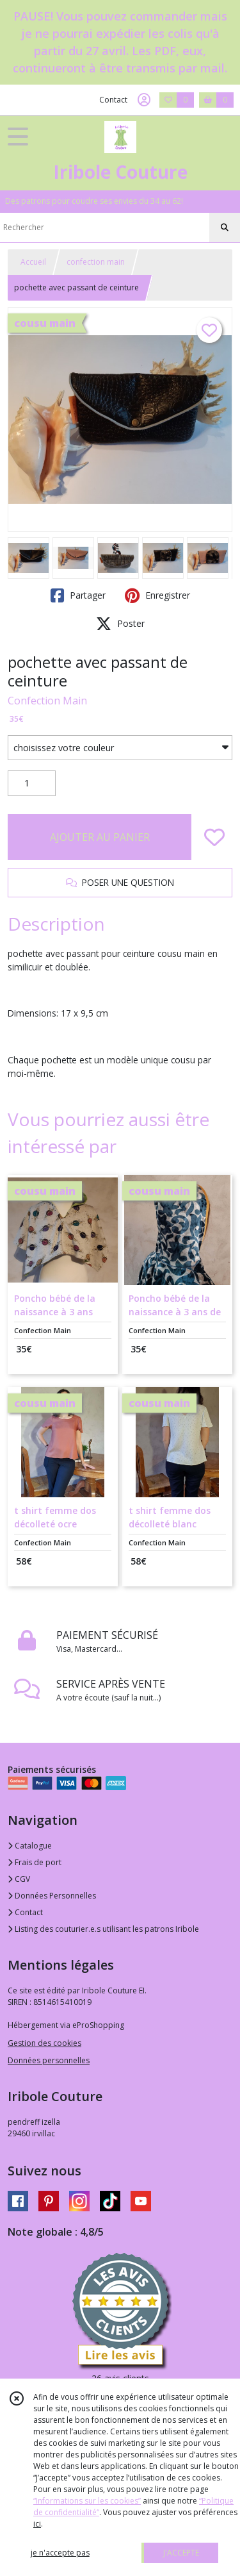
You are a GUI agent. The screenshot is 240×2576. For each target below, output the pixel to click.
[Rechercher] (224, 227)
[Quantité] (32, 783)
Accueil (33, 261)
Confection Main (47, 701)
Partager (78, 595)
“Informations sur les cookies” (87, 2500)
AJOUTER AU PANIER (100, 837)
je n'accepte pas (60, 2552)
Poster (120, 623)
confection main (96, 261)
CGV (19, 1879)
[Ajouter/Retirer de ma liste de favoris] (214, 837)
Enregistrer (157, 595)
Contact (113, 99)
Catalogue (30, 1845)
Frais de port (34, 1862)
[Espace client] (144, 100)
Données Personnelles (52, 1895)
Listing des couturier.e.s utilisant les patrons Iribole (103, 1929)
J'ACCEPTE (181, 2552)
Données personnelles (49, 2060)
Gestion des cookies (44, 2043)
